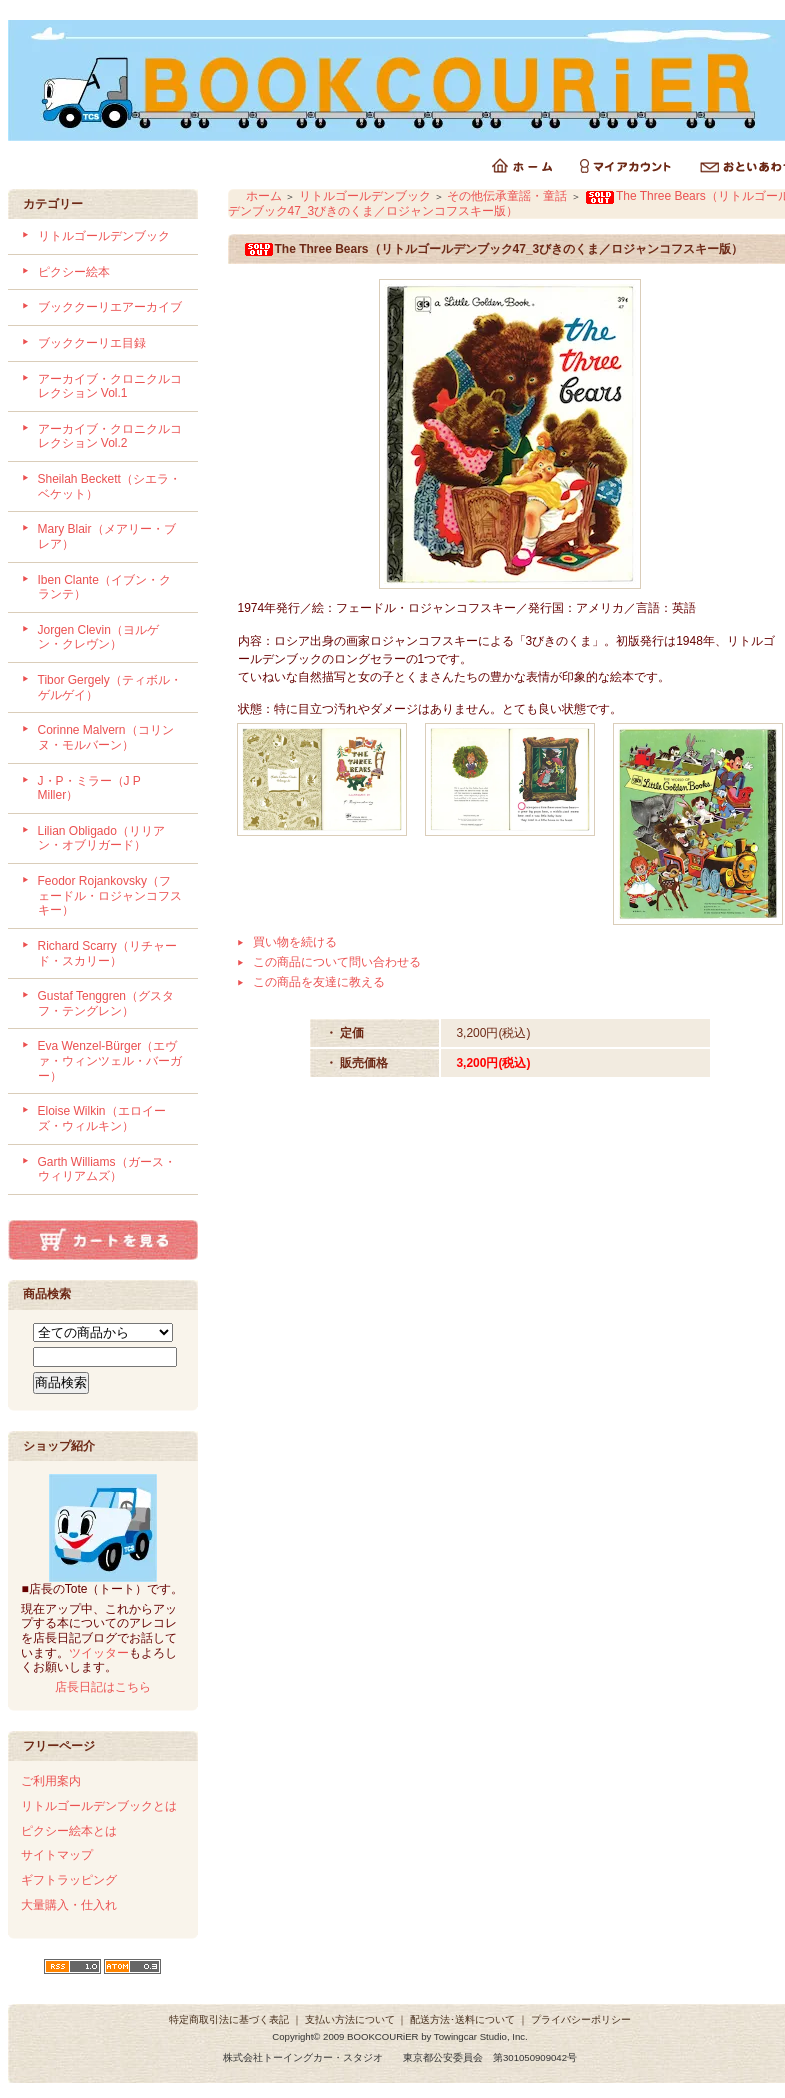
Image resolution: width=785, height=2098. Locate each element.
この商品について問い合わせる (337, 962)
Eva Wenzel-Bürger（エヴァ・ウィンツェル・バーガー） (110, 1060)
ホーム (264, 196)
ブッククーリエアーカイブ (110, 307)
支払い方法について (350, 2019)
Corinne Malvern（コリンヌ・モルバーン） (106, 737)
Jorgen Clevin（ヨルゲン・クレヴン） (98, 637)
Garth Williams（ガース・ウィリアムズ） (107, 1169)
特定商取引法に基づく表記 (229, 2019)
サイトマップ (57, 1855)
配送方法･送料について (462, 2019)
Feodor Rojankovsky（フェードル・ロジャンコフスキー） (110, 895)
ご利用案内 (51, 1781)
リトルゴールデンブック (104, 236)
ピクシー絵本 (74, 272)
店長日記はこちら (103, 1687)
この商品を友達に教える (319, 982)
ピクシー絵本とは (69, 1831)
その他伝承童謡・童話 (507, 196)
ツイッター (99, 1653)
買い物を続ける (295, 942)
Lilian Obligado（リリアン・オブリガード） (101, 838)
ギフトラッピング (69, 1880)
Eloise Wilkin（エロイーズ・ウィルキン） (102, 1118)
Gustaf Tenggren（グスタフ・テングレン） (106, 1003)
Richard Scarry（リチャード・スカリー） (107, 953)
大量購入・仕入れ (69, 1905)
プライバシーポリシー (581, 2019)
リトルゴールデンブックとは (99, 1806)
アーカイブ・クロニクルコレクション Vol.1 (110, 386)
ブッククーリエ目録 (92, 343)
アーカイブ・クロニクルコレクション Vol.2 (110, 436)
